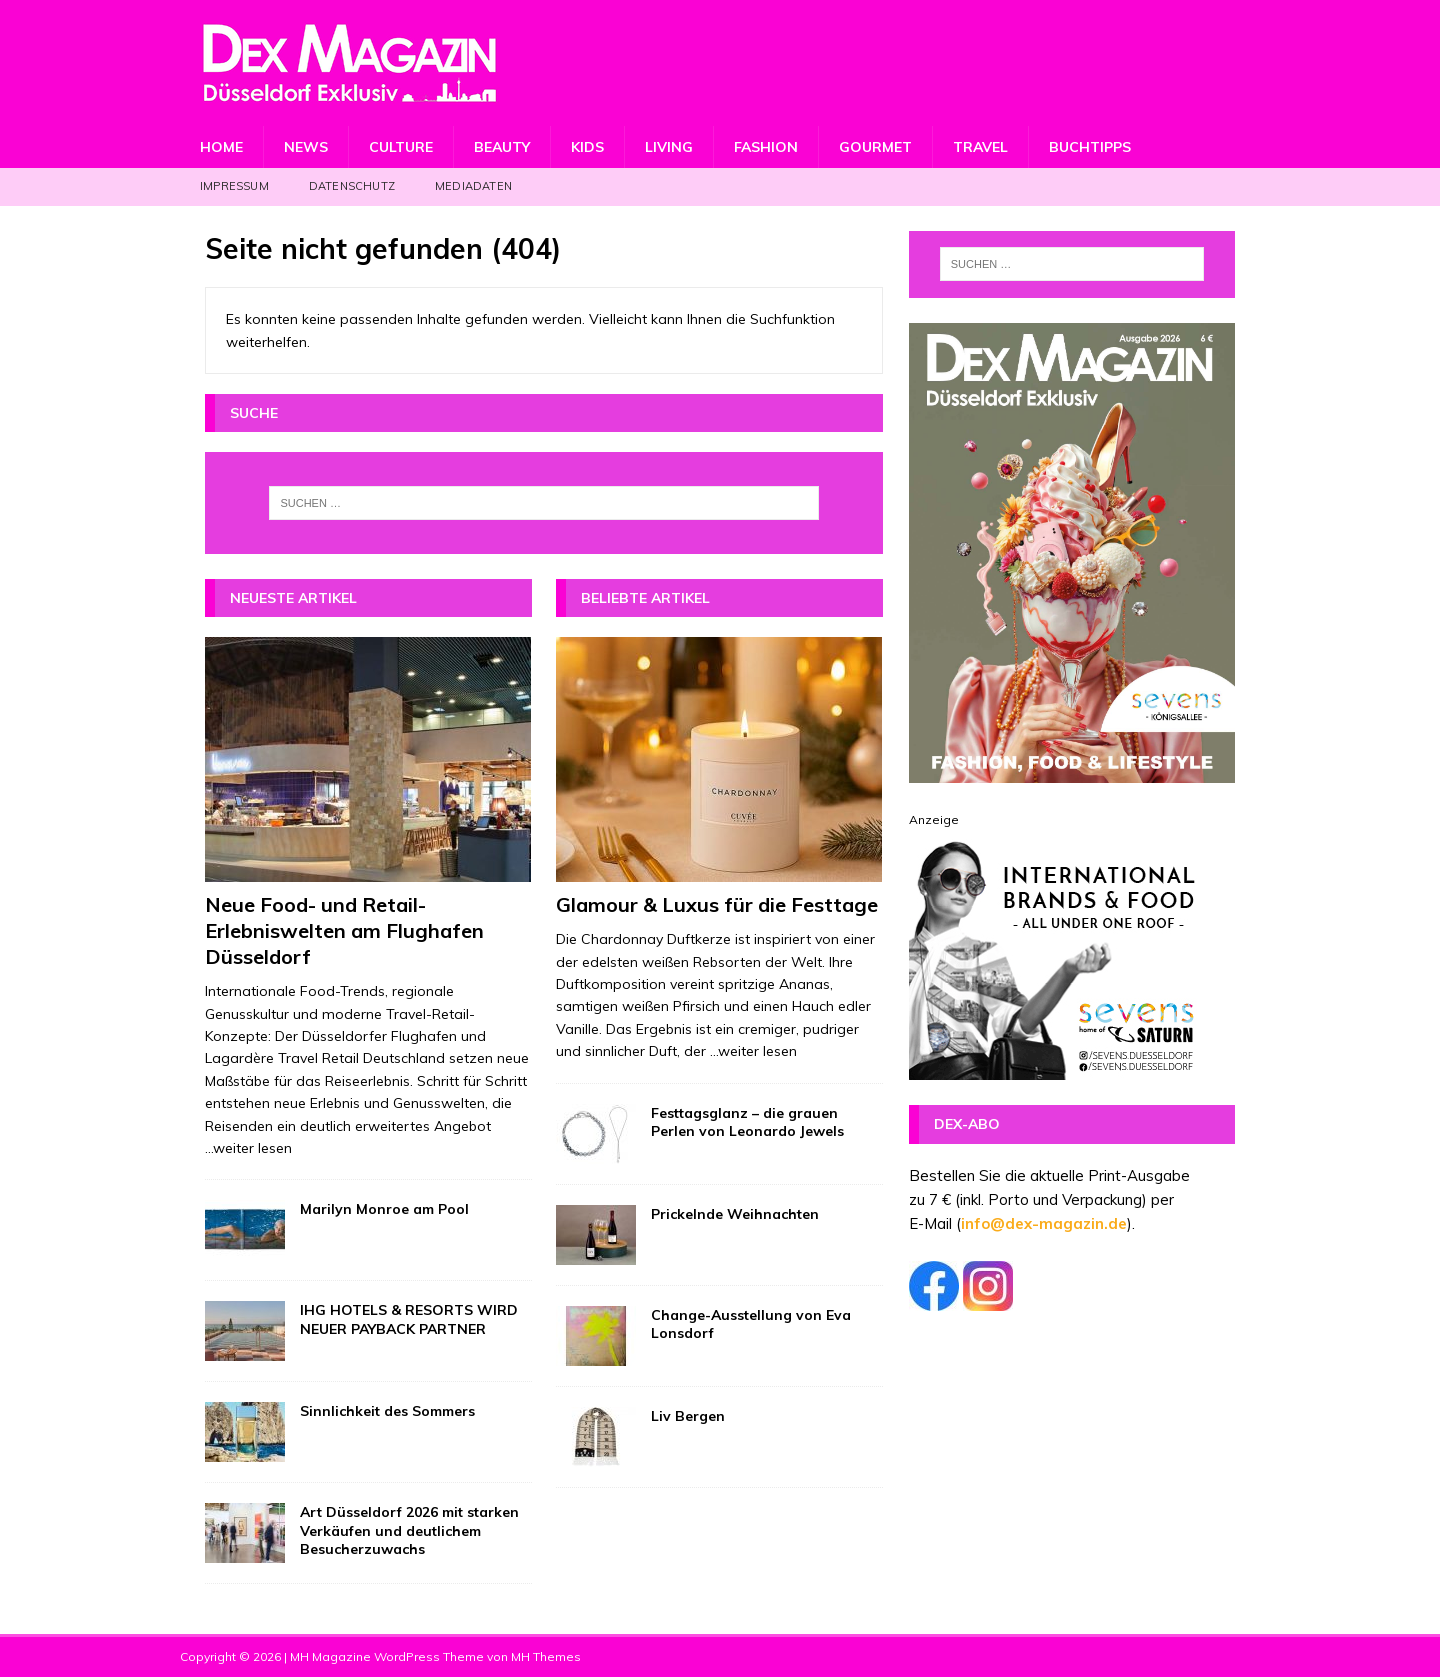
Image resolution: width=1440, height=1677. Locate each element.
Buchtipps (1090, 147)
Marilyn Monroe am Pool (384, 1209)
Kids (587, 147)
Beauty (502, 147)
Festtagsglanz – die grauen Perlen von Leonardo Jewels (747, 1122)
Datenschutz (352, 186)
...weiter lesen (248, 1148)
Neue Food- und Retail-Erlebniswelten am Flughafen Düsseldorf (344, 930)
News (306, 147)
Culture (401, 147)
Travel (980, 147)
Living (669, 147)
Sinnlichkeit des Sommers (387, 1411)
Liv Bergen (688, 1416)
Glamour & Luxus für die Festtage (717, 904)
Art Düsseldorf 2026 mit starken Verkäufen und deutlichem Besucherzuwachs (409, 1530)
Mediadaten (473, 186)
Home (221, 147)
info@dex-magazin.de (1044, 1223)
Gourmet (875, 147)
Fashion (766, 147)
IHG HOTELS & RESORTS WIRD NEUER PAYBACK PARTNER (409, 1319)
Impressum (234, 186)
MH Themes (546, 1656)
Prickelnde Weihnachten (735, 1214)
